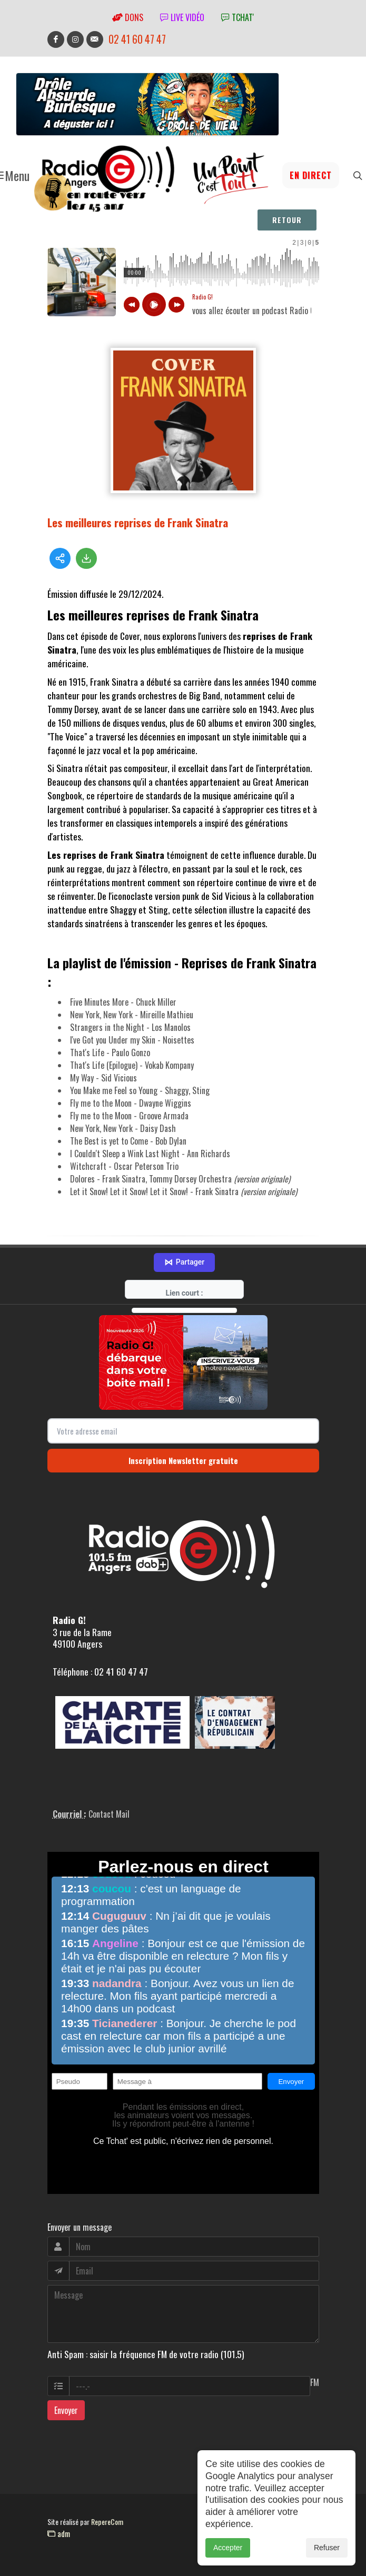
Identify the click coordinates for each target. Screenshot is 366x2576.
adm (58, 2533)
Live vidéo (182, 17)
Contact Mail (109, 1814)
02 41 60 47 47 (137, 39)
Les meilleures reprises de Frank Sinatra (137, 522)
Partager (184, 1262)
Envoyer (66, 2410)
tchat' (237, 17)
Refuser (327, 2547)
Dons (127, 17)
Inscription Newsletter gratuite (183, 1460)
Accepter (227, 2547)
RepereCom (107, 2521)
